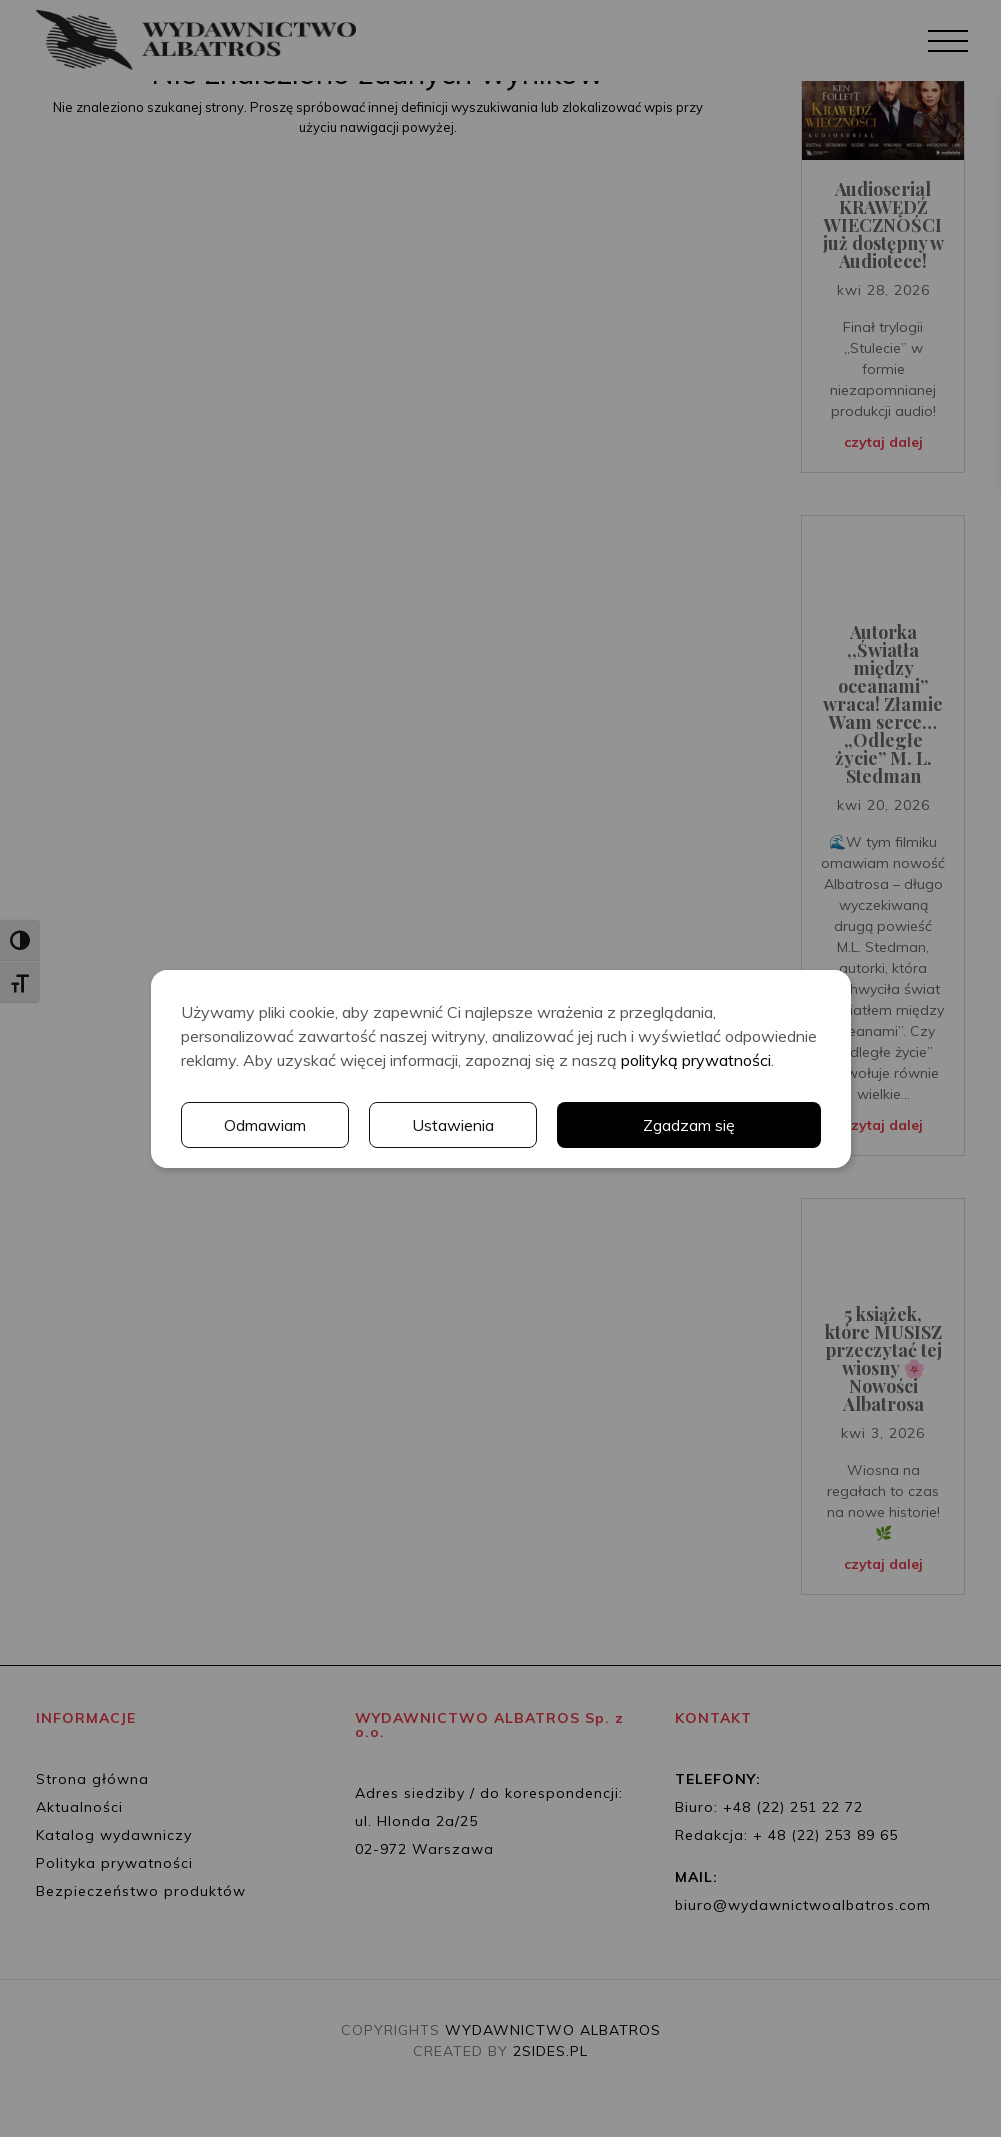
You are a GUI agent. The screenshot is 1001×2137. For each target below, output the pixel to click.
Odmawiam (265, 1125)
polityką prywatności (696, 1060)
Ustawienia (453, 1125)
